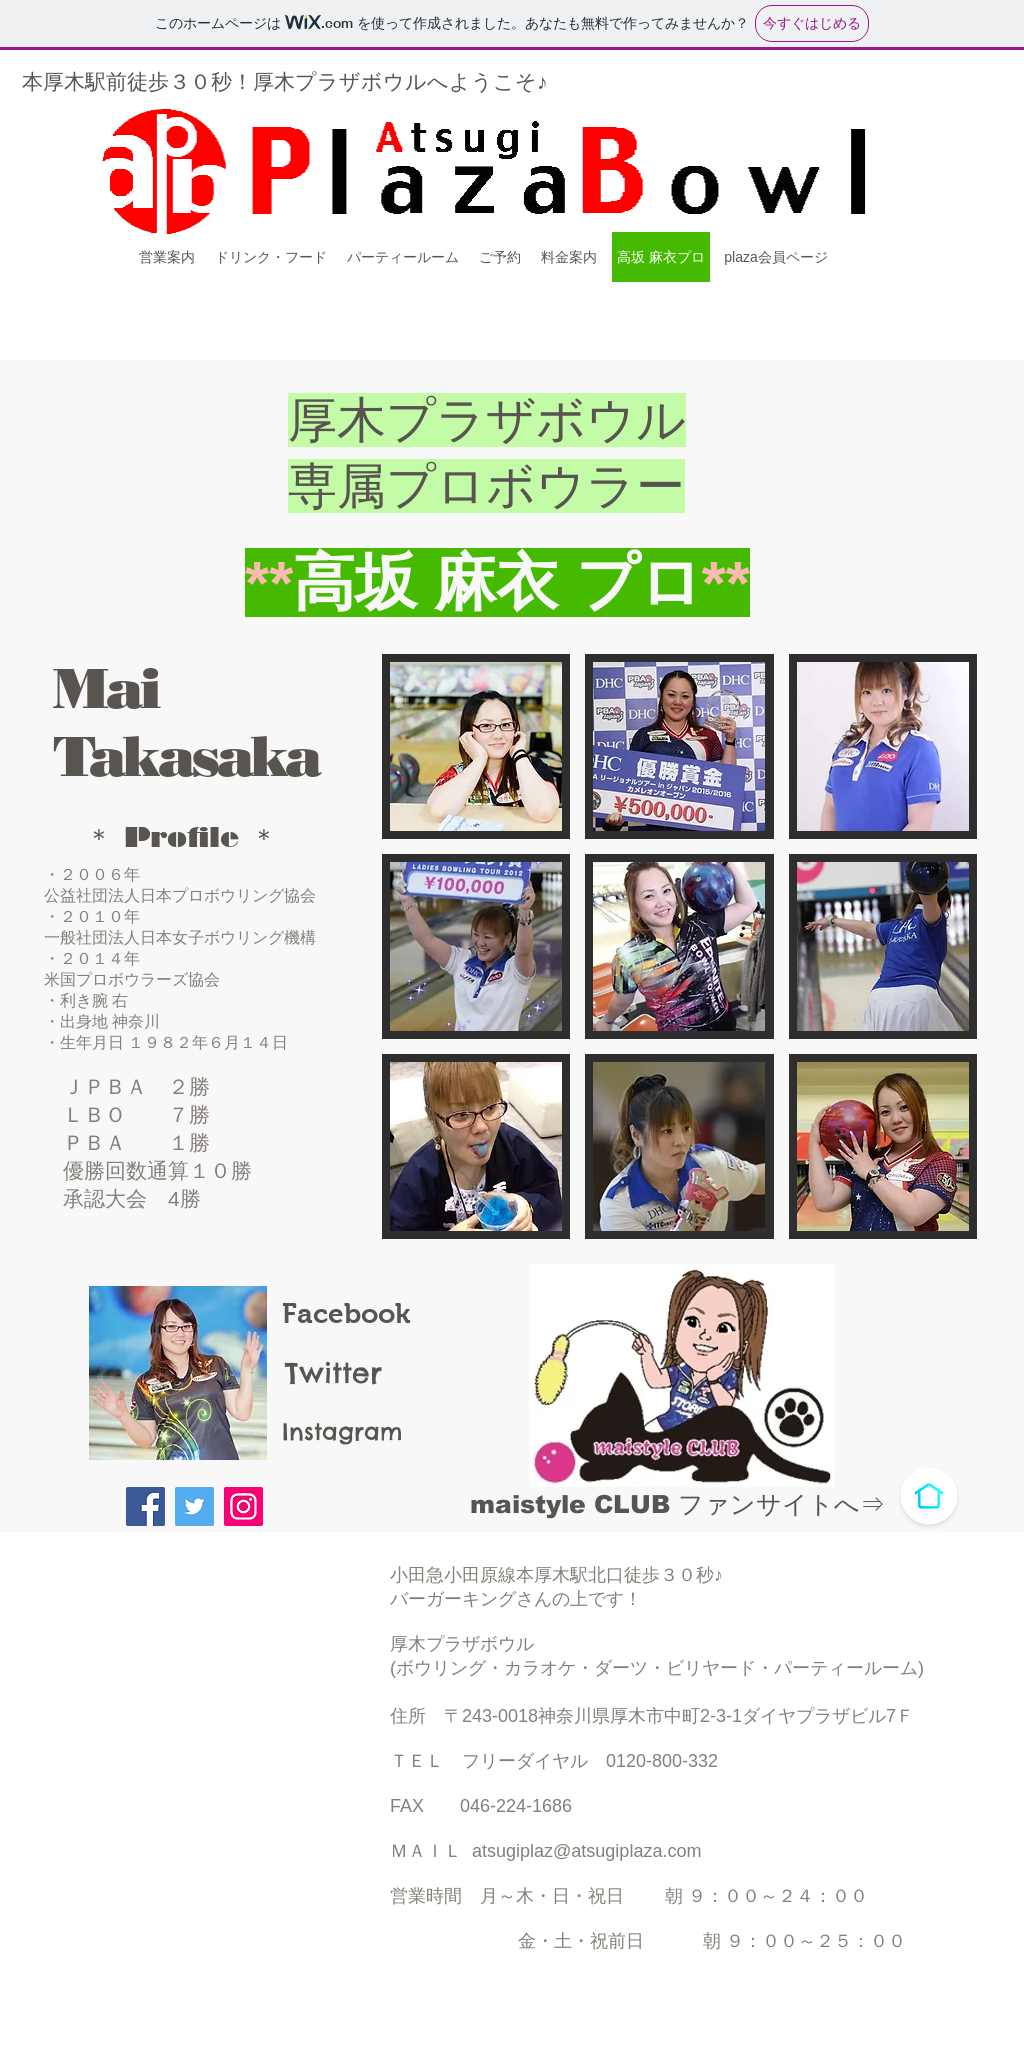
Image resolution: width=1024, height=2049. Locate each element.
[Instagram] (243, 1506)
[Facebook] (145, 1506)
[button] (476, 746)
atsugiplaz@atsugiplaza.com (586, 1851)
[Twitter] (194, 1506)
